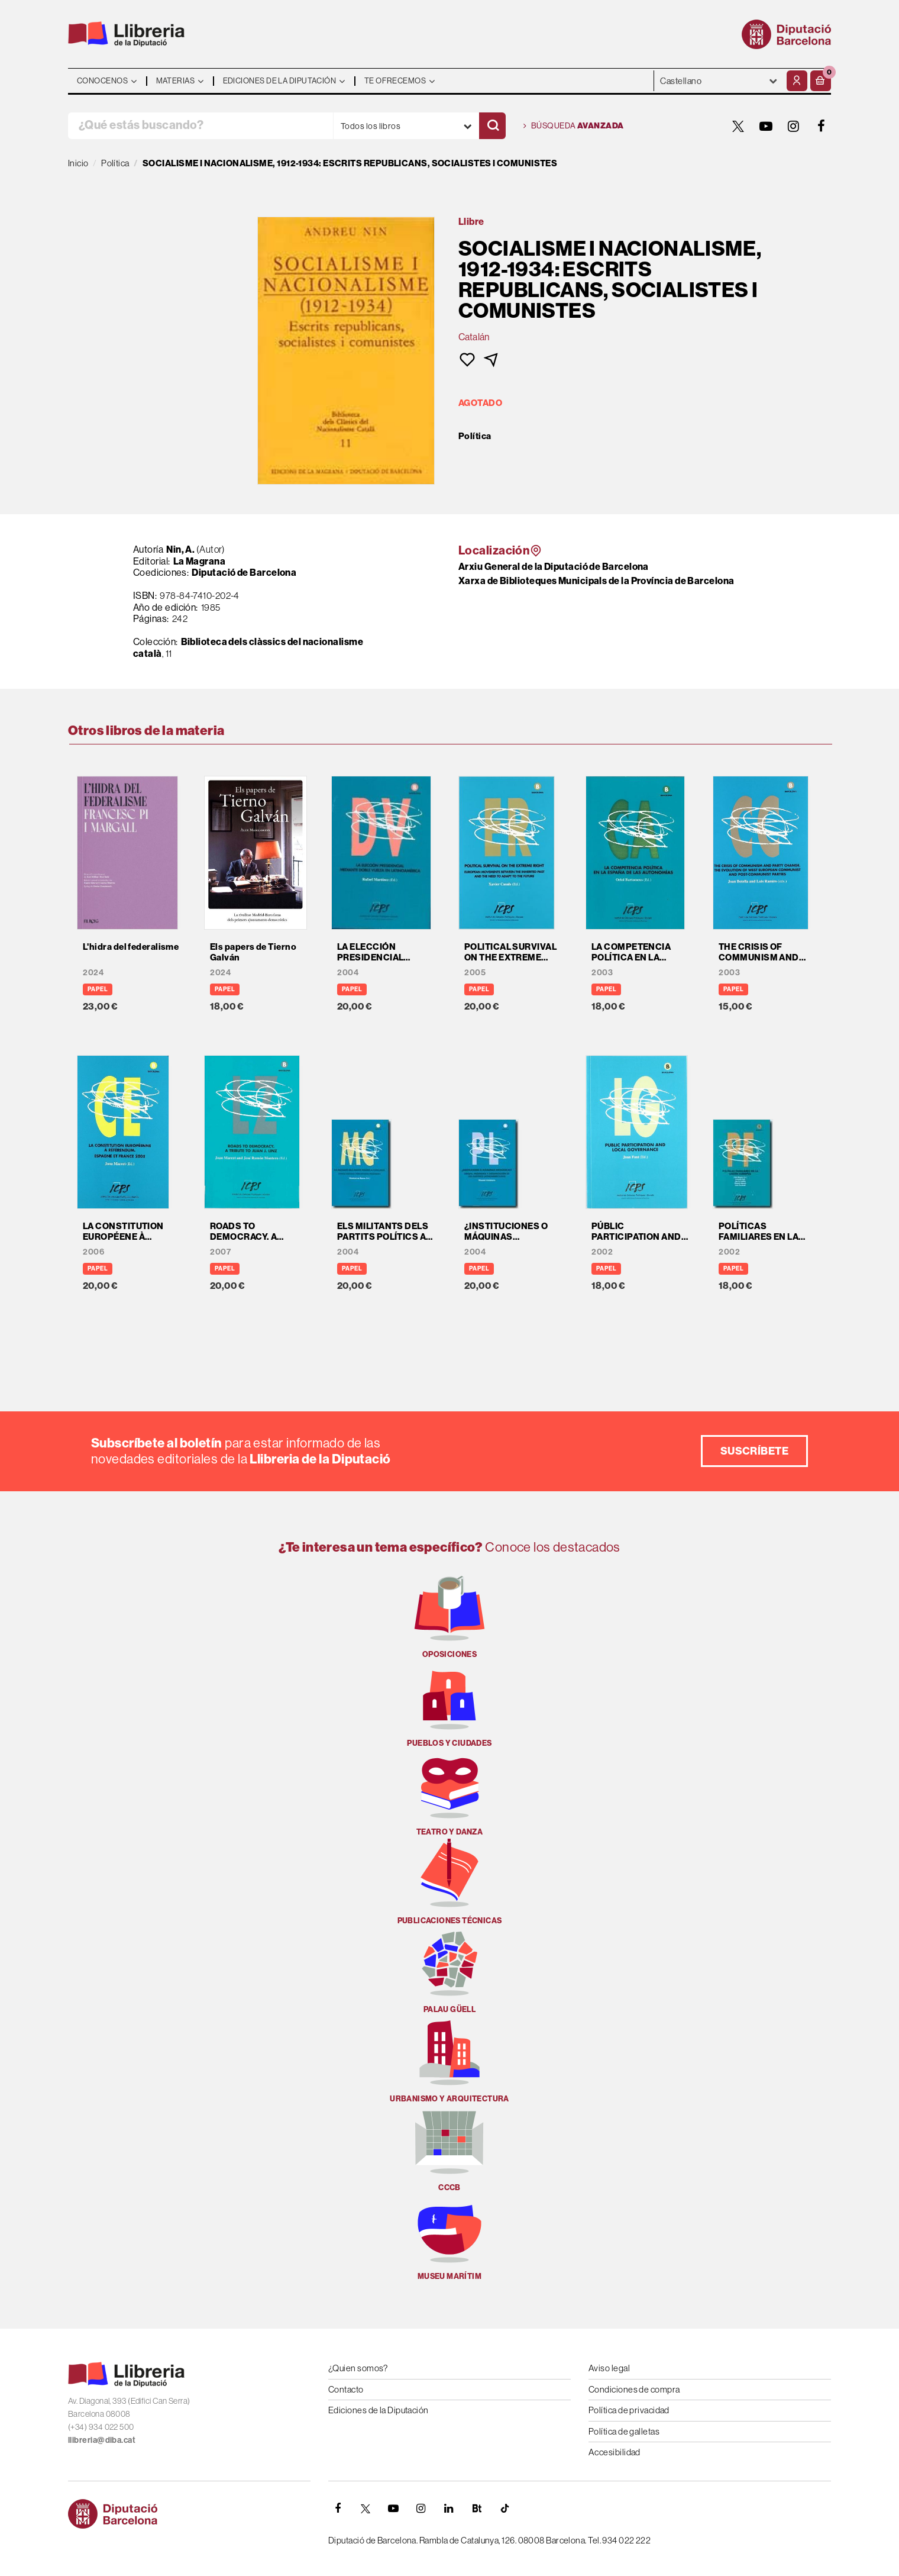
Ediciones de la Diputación (378, 2410)
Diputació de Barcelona (244, 572)
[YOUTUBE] (765, 126)
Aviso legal (609, 2368)
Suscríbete (754, 1451)
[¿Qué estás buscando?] (200, 125)
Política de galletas (623, 2431)
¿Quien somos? (358, 2368)
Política (474, 436)
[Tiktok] (504, 2508)
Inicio (78, 163)
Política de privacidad (629, 2410)
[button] (820, 80)
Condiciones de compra (634, 2389)
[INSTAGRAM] (793, 126)
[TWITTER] (738, 126)
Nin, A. (180, 549)
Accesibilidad (614, 2452)
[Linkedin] (448, 2508)
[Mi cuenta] (797, 80)
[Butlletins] (476, 2508)
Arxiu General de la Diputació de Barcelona (553, 566)
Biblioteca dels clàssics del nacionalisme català (248, 647)
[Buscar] (492, 125)
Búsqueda (573, 126)
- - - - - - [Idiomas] (719, 81)
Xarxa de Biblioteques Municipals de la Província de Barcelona (596, 580)
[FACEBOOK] (821, 126)
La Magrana (199, 561)
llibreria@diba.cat (101, 2440)
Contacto (346, 2389)
